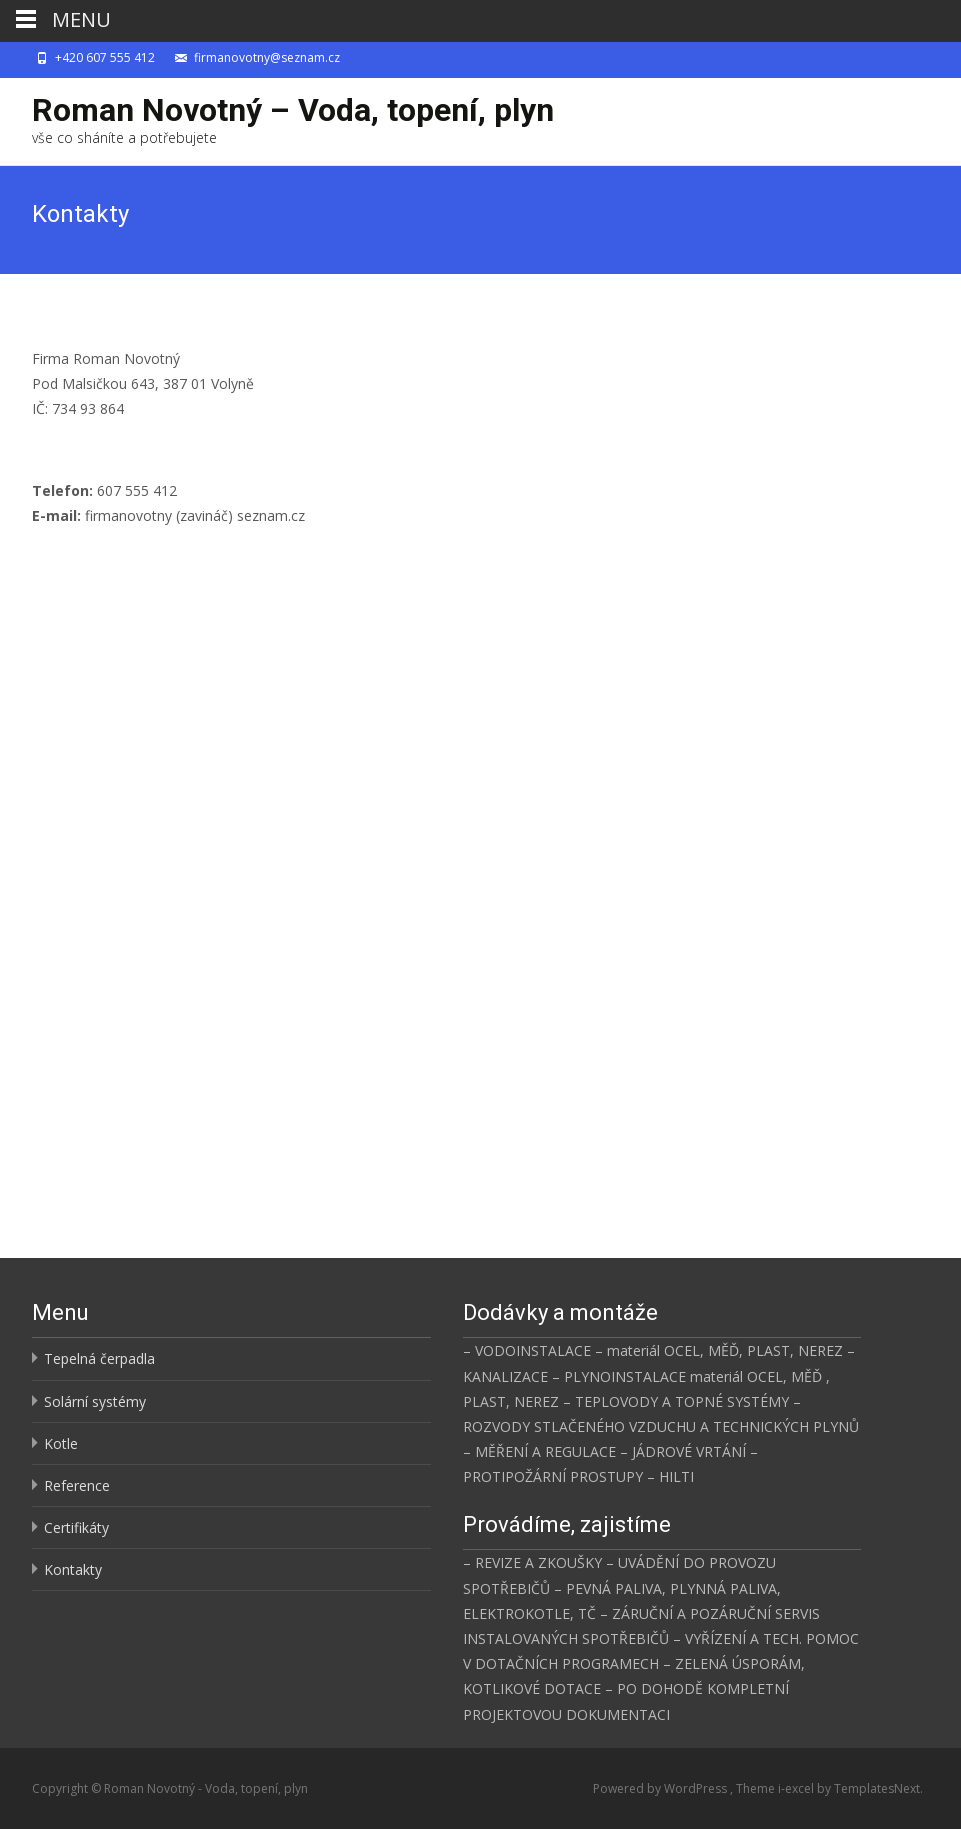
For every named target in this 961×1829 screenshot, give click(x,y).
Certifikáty (76, 1527)
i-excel (797, 1788)
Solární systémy (95, 1401)
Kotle (61, 1443)
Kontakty (73, 1569)
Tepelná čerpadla (99, 1358)
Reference (77, 1485)
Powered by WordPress (661, 1788)
